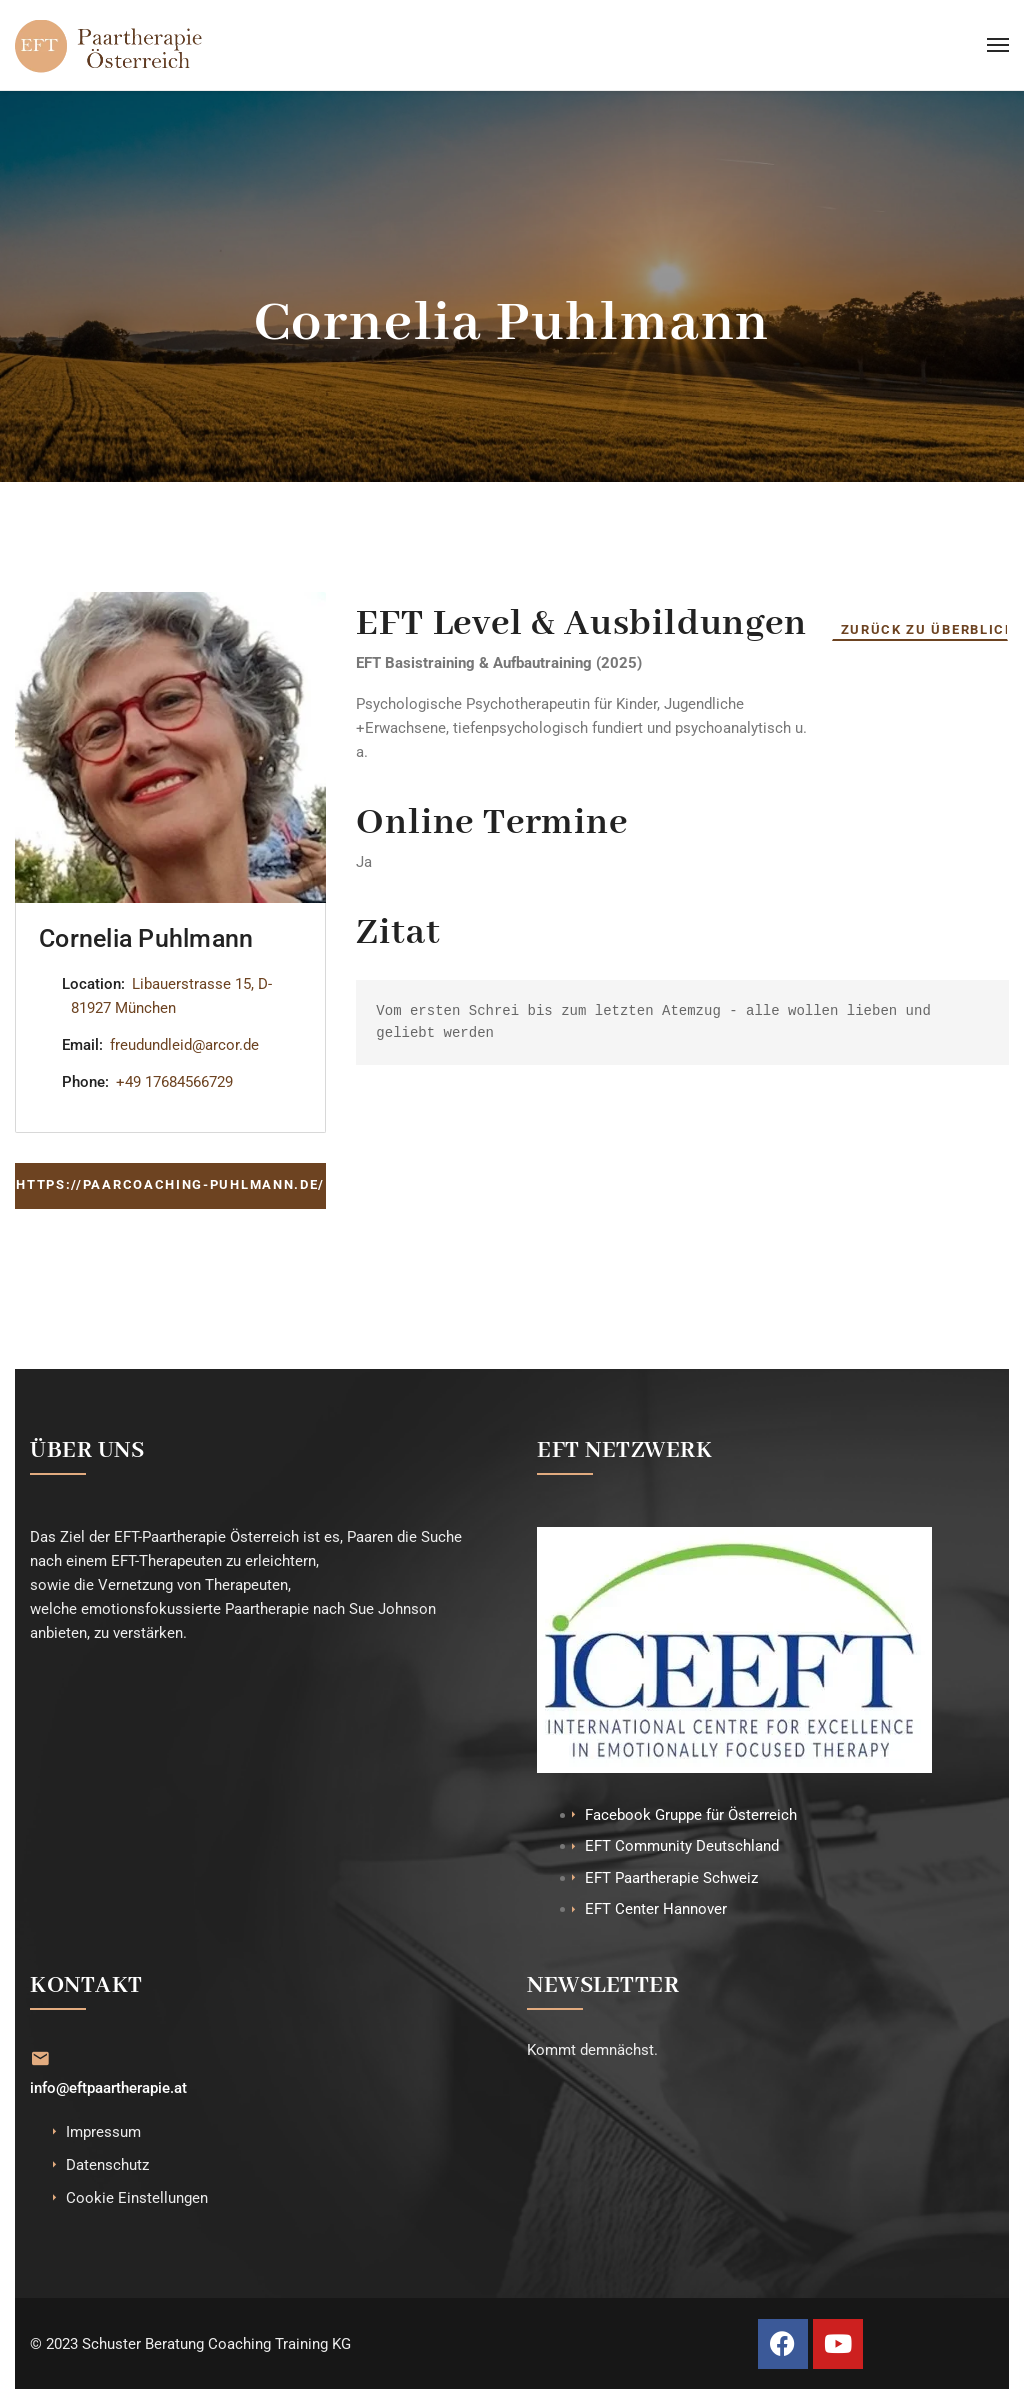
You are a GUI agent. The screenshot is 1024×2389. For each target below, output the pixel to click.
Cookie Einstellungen (137, 2197)
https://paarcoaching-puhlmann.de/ (170, 1184)
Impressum (103, 2131)
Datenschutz (107, 2164)
